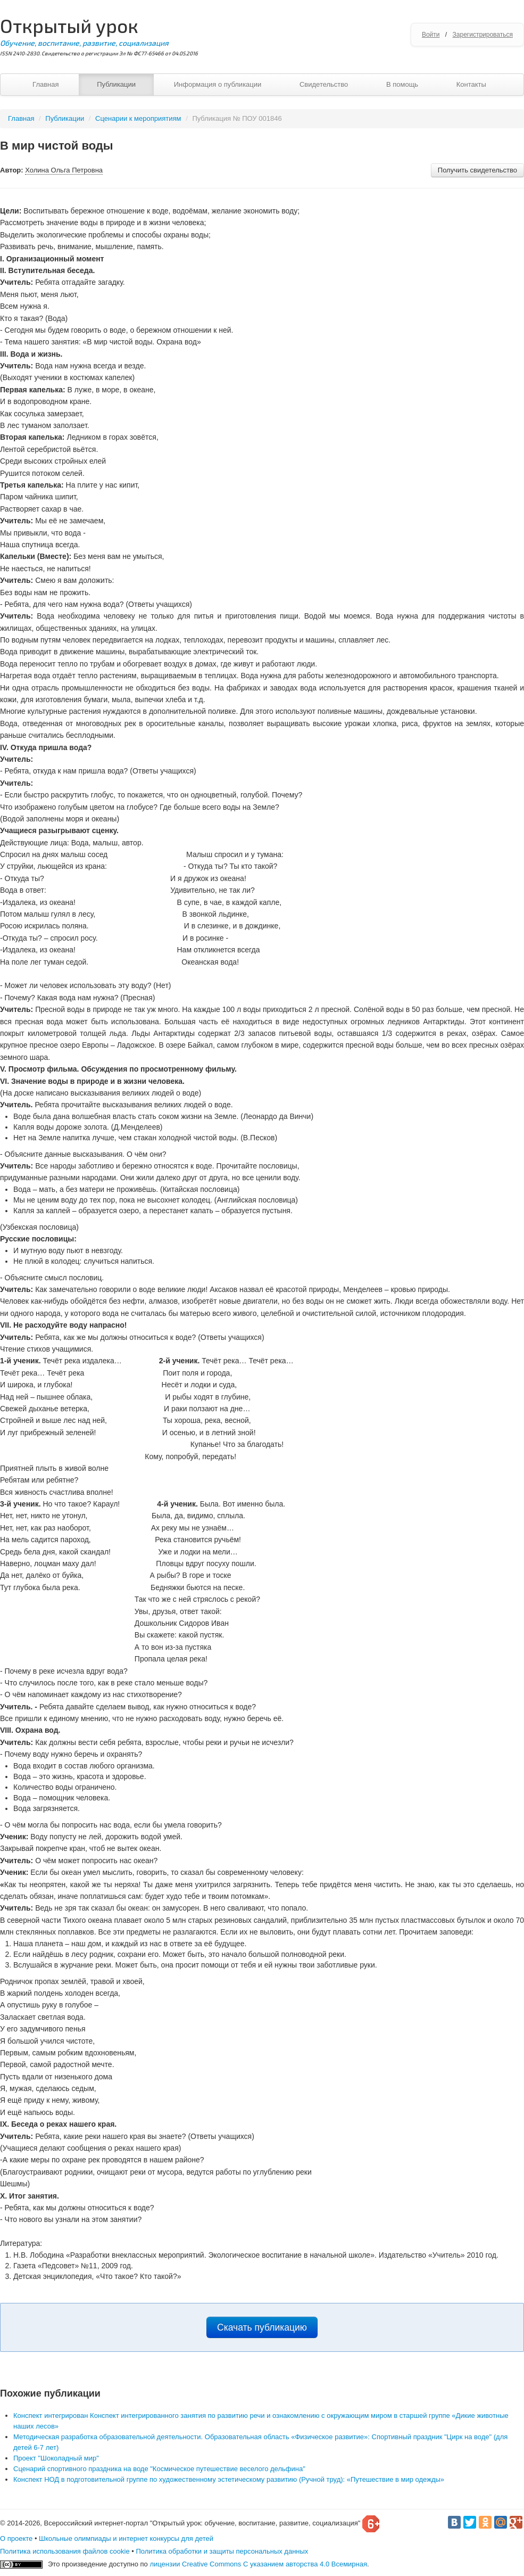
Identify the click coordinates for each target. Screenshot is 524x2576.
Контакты (471, 84)
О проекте (16, 2538)
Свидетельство (324, 84)
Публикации (116, 84)
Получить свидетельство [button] (477, 170)
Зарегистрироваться (483, 34)
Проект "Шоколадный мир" (56, 2458)
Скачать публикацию (262, 2327)
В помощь (402, 84)
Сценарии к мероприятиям (138, 118)
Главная (45, 84)
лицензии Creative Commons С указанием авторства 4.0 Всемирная (258, 2564)
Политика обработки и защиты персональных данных (222, 2551)
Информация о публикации (218, 84)
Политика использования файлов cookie (65, 2551)
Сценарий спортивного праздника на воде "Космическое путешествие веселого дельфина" (159, 2469)
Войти (431, 34)
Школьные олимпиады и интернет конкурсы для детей (126, 2538)
